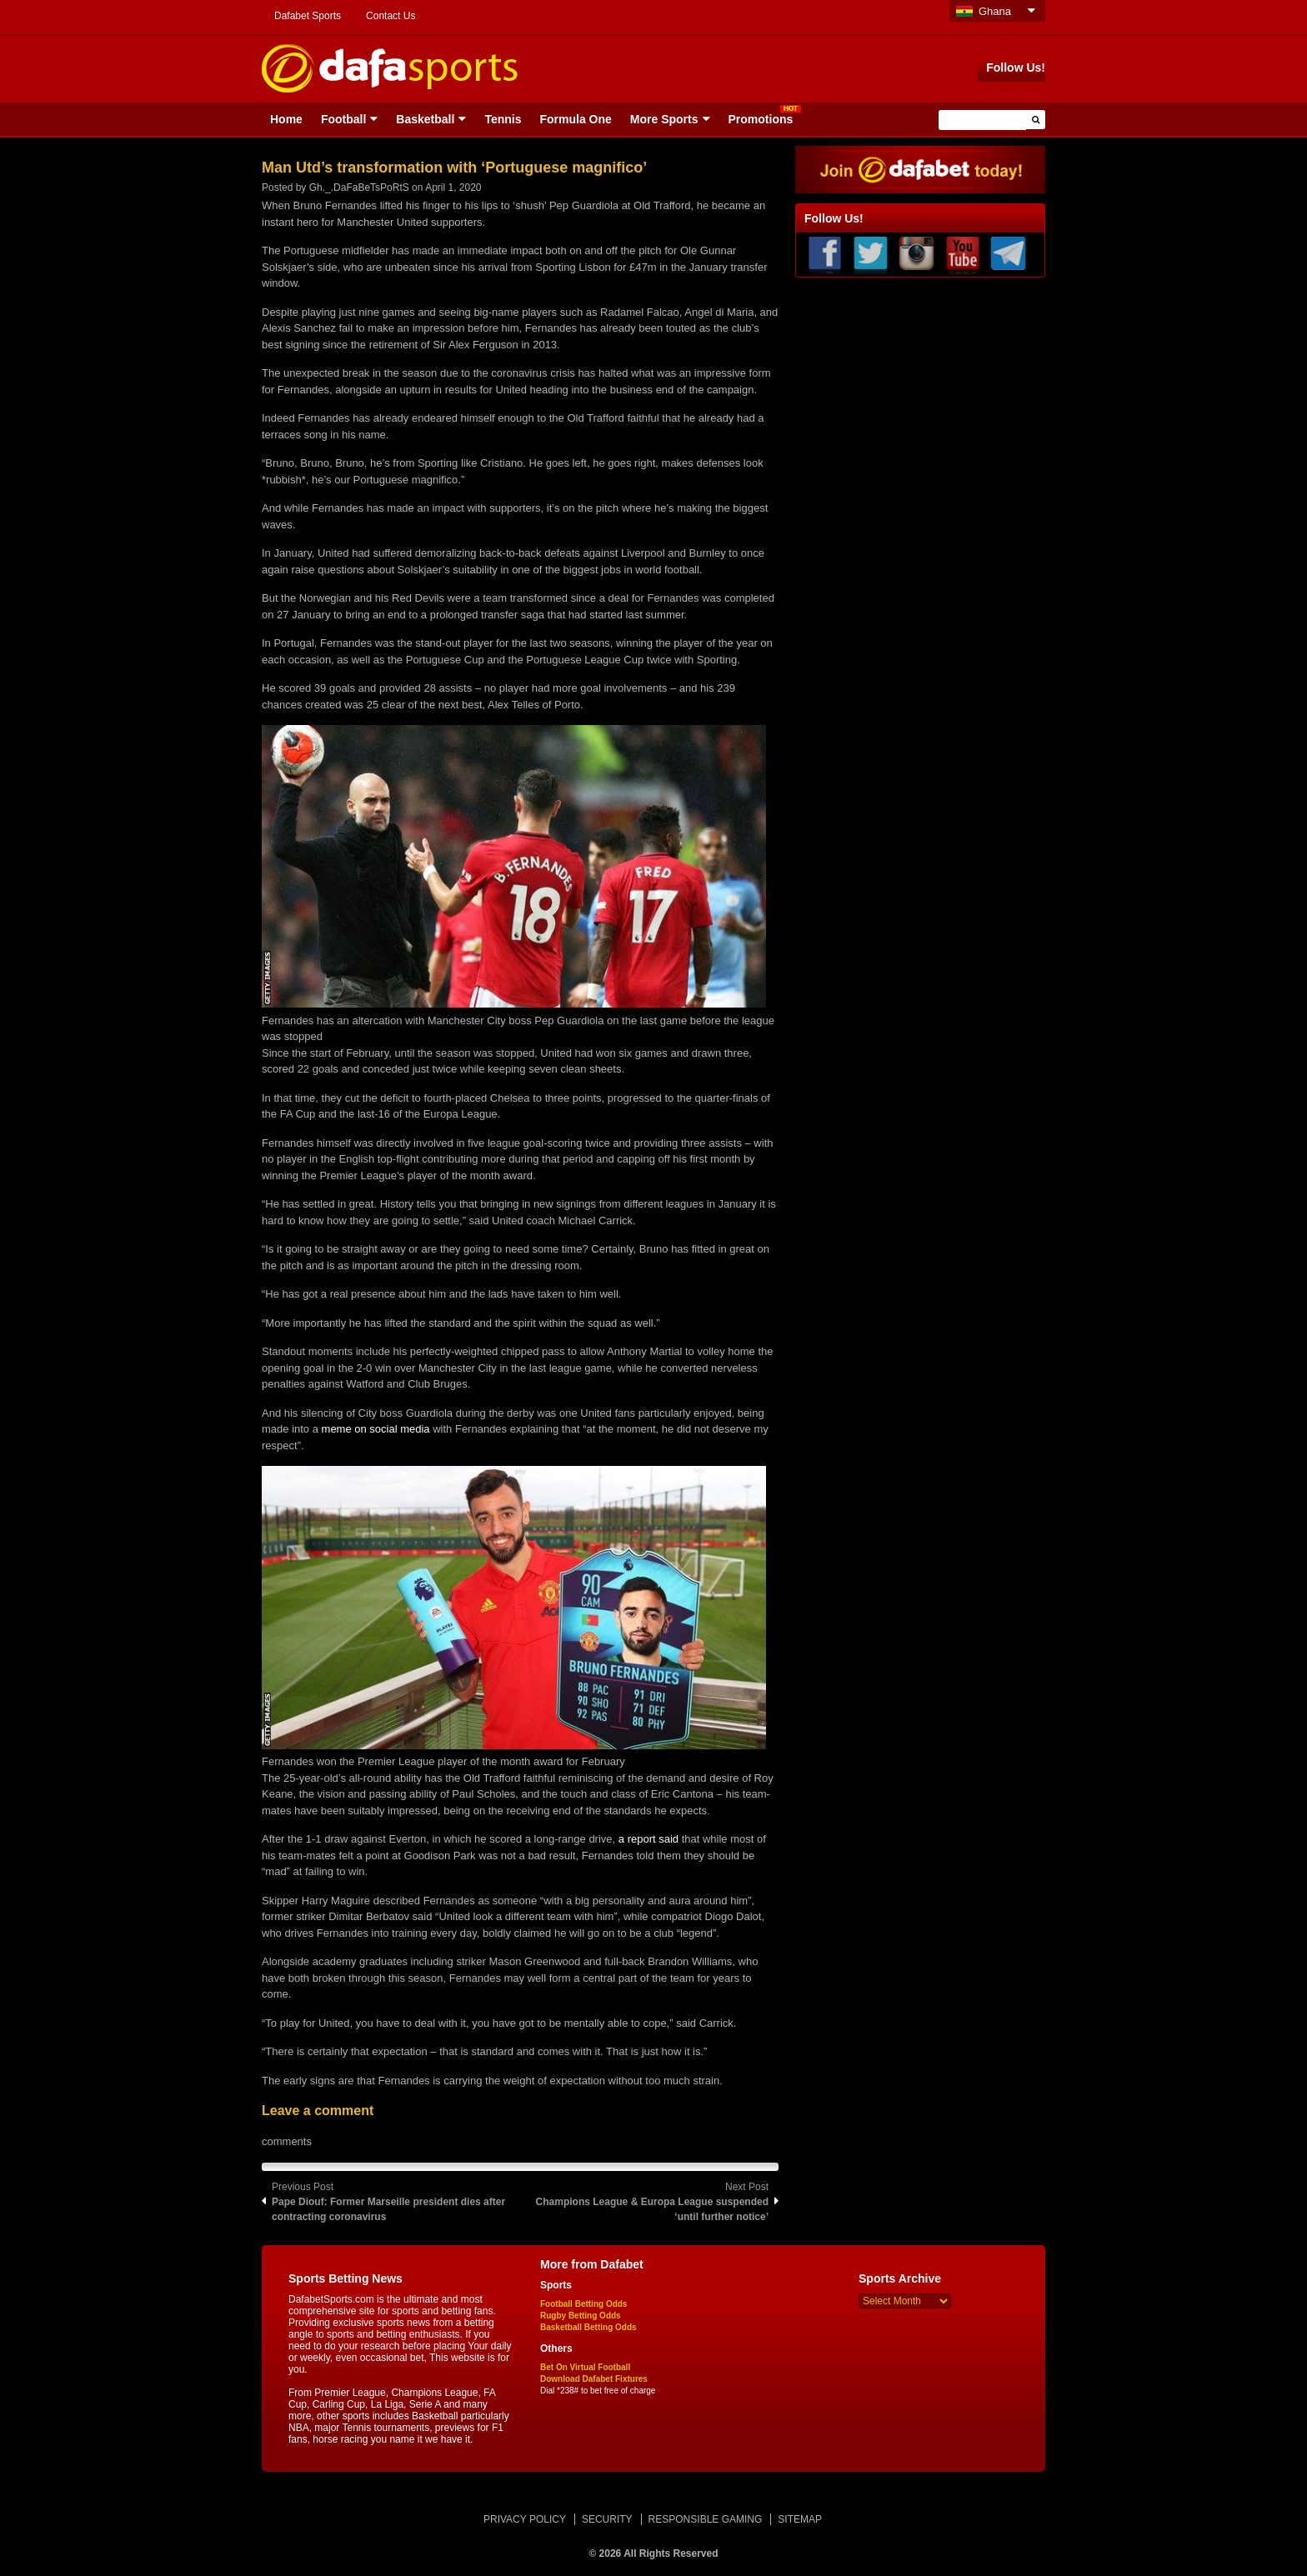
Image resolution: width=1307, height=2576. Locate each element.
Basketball (425, 119)
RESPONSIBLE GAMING (705, 2519)
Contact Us (390, 16)
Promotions (761, 119)
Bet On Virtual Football (585, 2367)
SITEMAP (800, 2519)
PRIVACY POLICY (524, 2519)
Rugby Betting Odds (580, 2315)
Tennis (502, 119)
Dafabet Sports (307, 16)
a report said (648, 1839)
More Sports (664, 119)
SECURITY (607, 2519)
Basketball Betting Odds (588, 2327)
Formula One (575, 119)
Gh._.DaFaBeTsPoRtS (359, 187)
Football (343, 119)
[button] (1035, 119)
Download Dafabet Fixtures (594, 2378)
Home (286, 119)
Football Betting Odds (583, 2303)
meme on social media (376, 1429)
